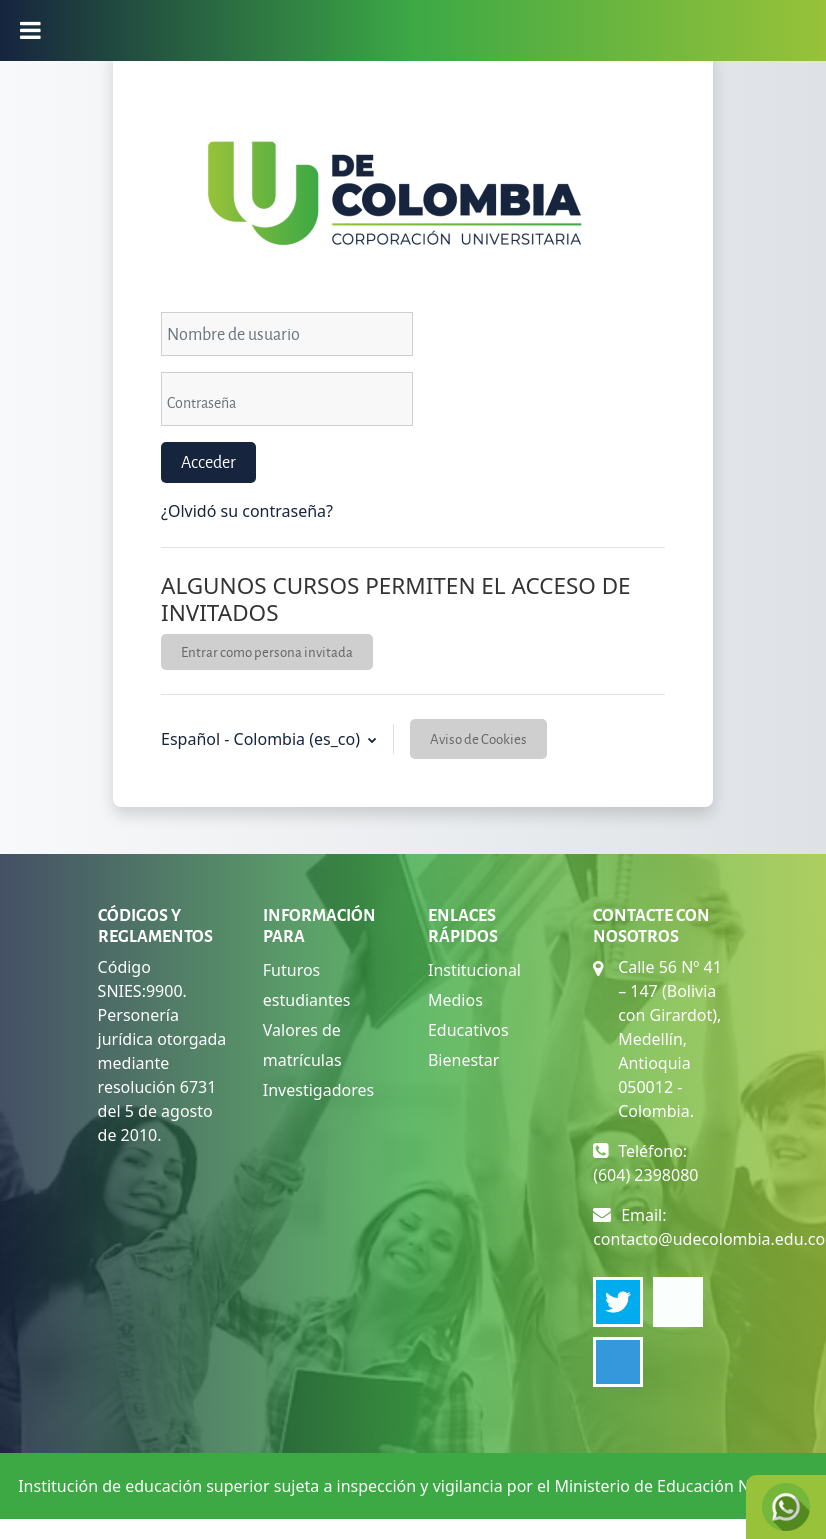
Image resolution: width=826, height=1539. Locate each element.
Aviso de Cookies (478, 738)
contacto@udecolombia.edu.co (709, 1239)
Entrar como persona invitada (267, 651)
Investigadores (318, 1090)
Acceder (208, 462)
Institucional (474, 970)
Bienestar (464, 1060)
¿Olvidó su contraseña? (247, 511)
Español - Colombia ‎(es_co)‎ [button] (262, 739)
